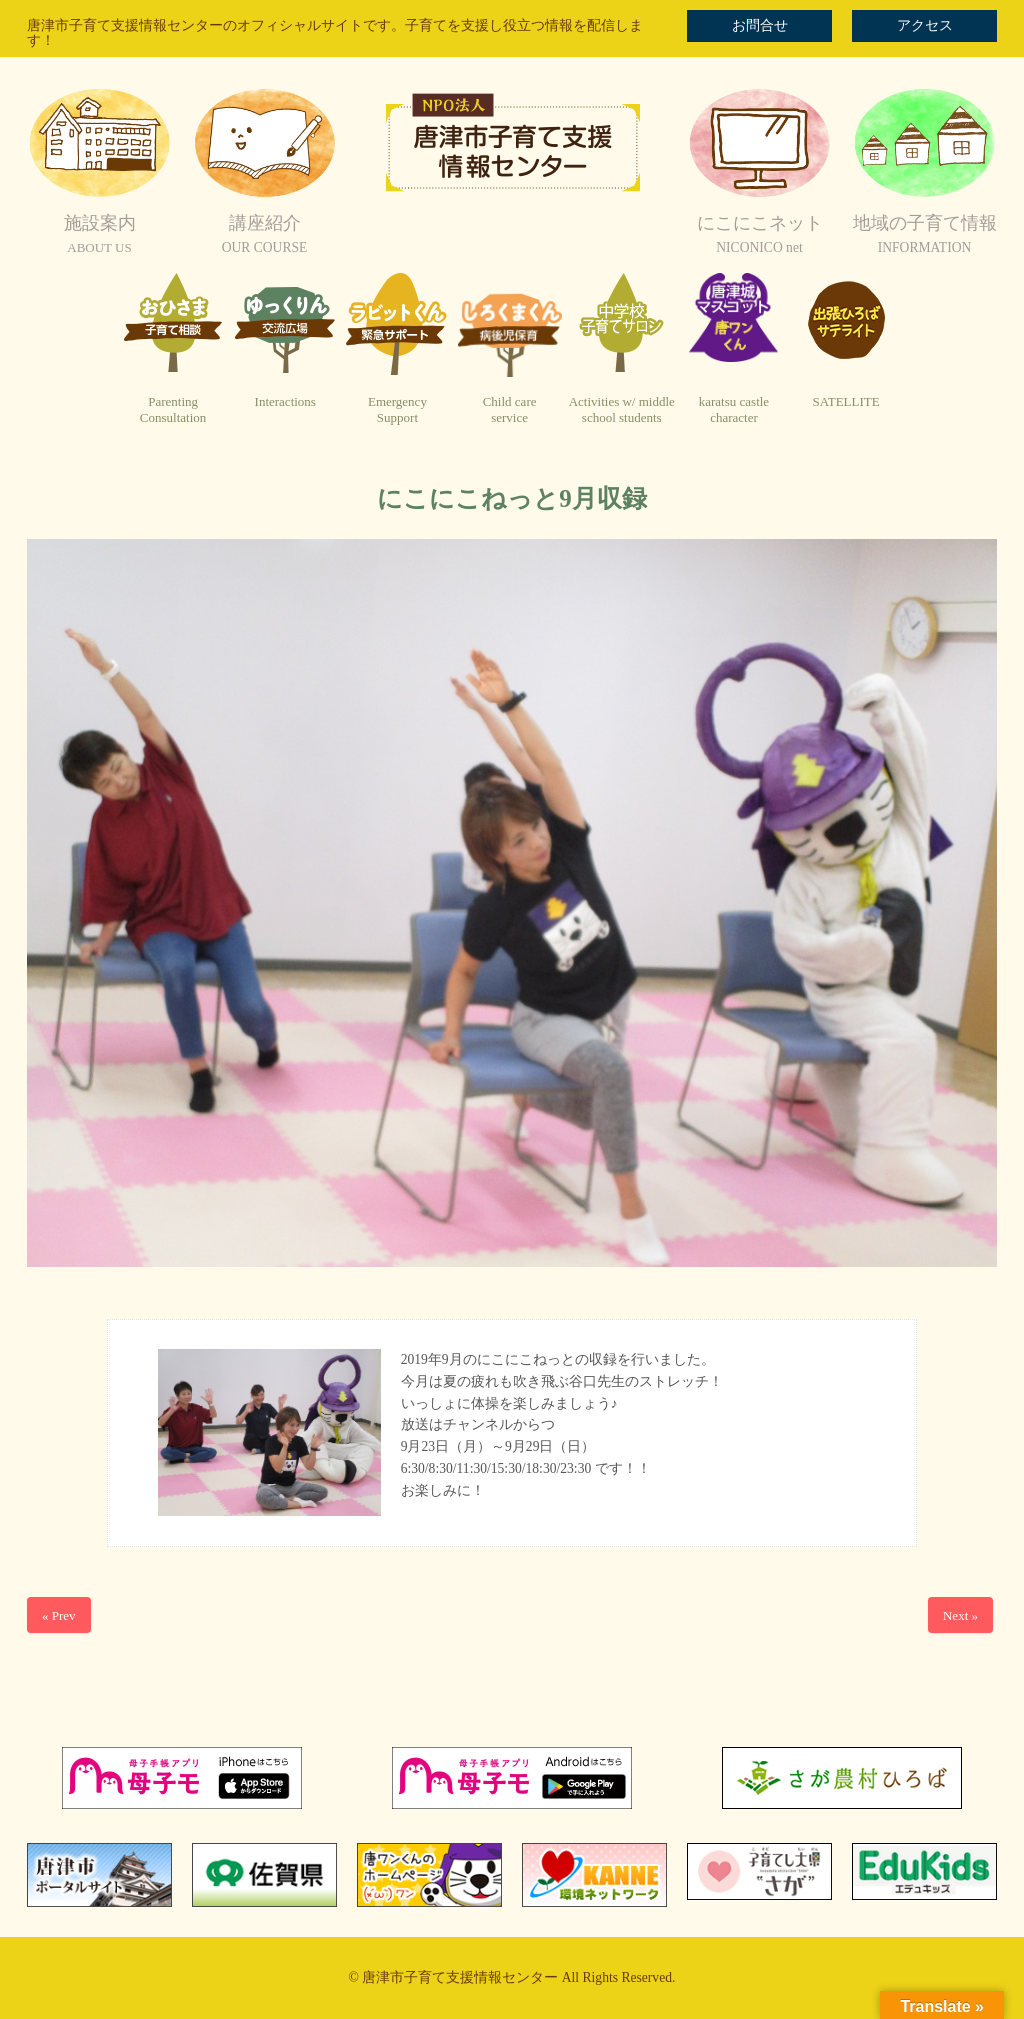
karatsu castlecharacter (734, 409)
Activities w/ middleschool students (622, 409)
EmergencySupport (397, 409)
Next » (960, 1615)
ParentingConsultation (173, 409)
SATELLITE (846, 401)
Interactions (285, 401)
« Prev (59, 1615)
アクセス (925, 25)
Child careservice (510, 409)
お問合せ (760, 25)
